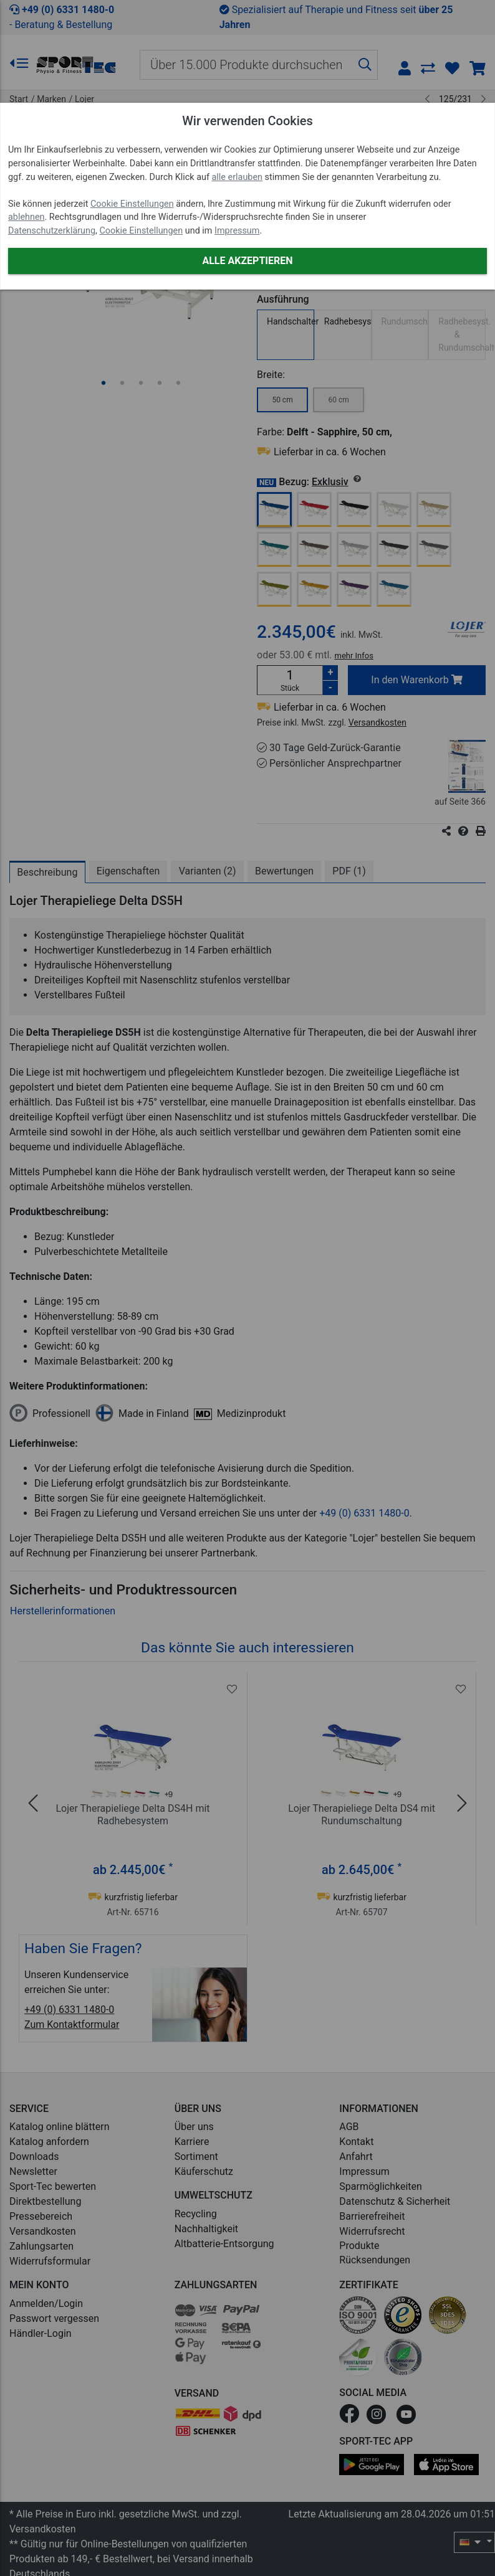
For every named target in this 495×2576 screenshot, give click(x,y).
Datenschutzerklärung (51, 230)
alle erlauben (237, 177)
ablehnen (26, 217)
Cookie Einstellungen (132, 204)
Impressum (236, 230)
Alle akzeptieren (247, 261)
